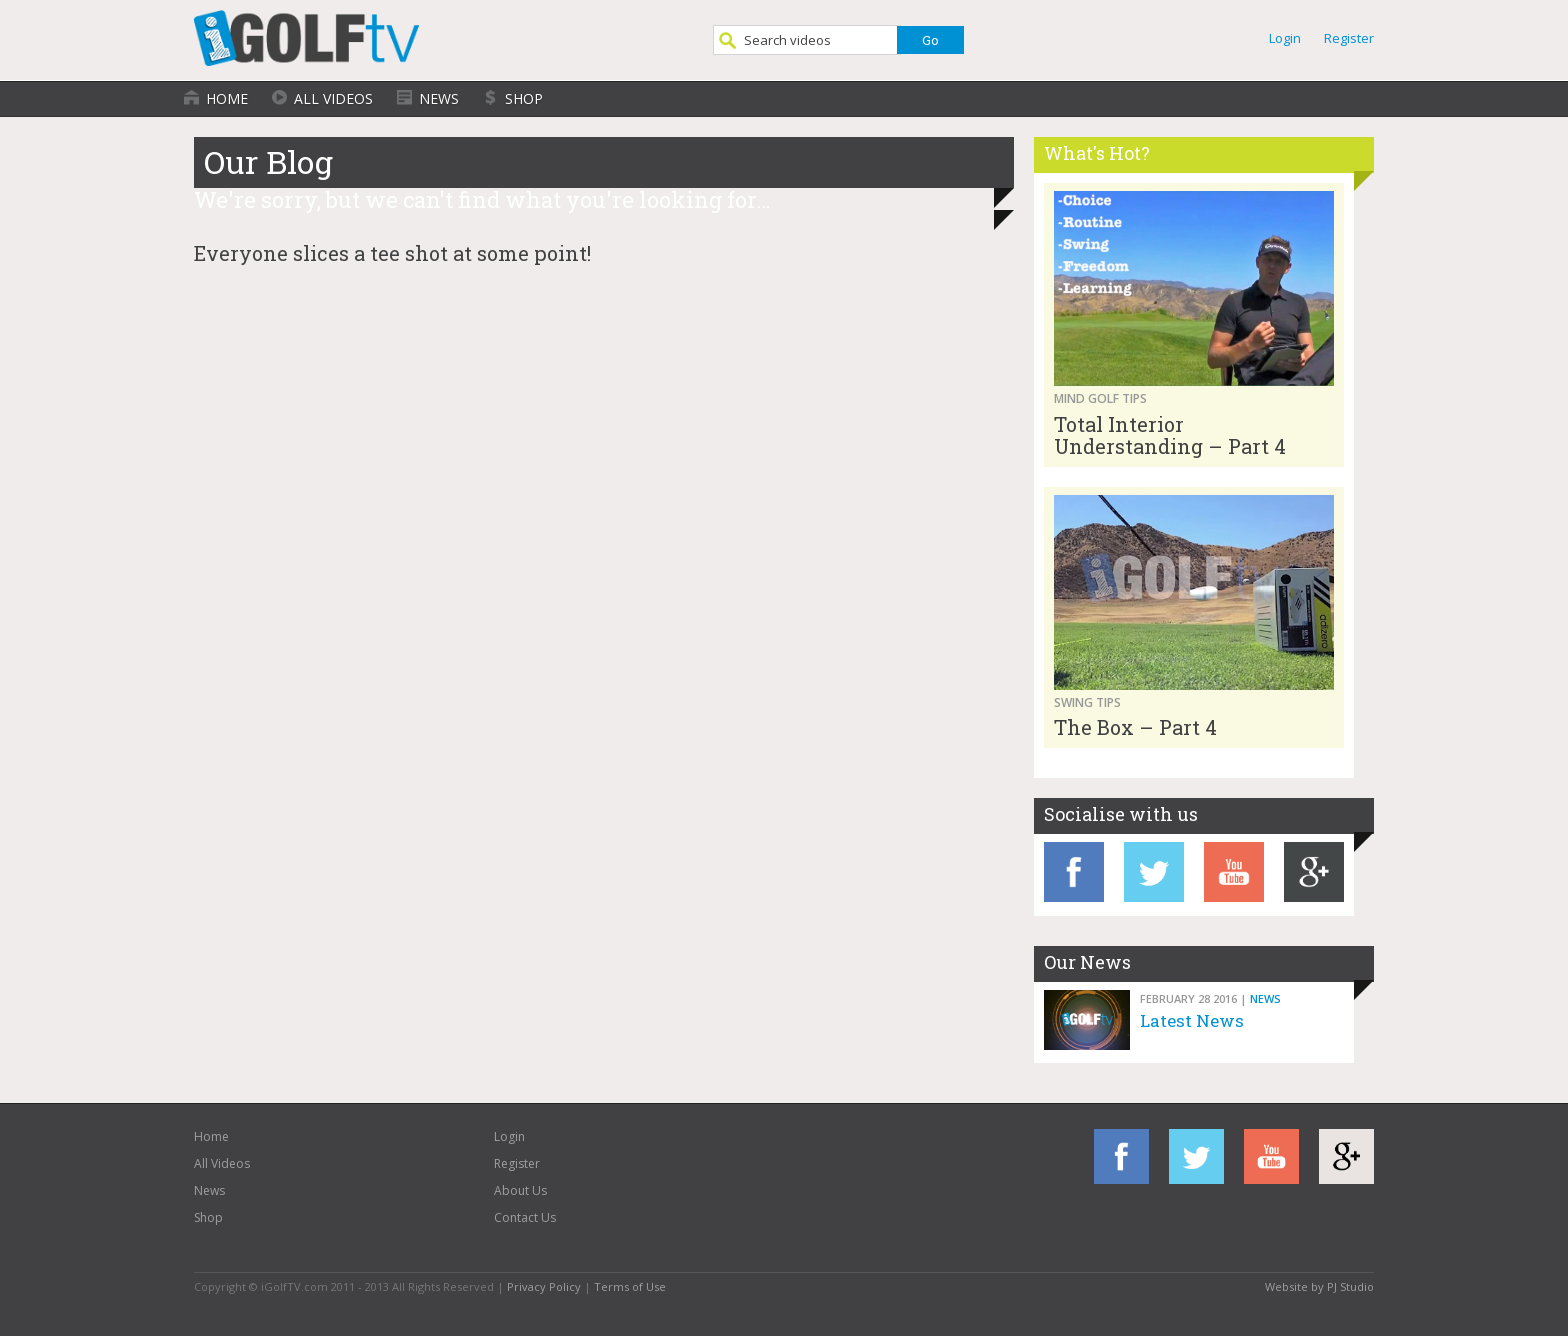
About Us (520, 1190)
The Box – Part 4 (1135, 727)
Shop (524, 98)
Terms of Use (630, 1286)
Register (1349, 38)
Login (1285, 38)
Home (227, 98)
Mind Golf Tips (1100, 398)
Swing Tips (1087, 702)
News (439, 98)
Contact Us (525, 1217)
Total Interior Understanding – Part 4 (1170, 435)
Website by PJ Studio (1319, 1286)
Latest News (1192, 1020)
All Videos (333, 98)
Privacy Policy (544, 1286)
